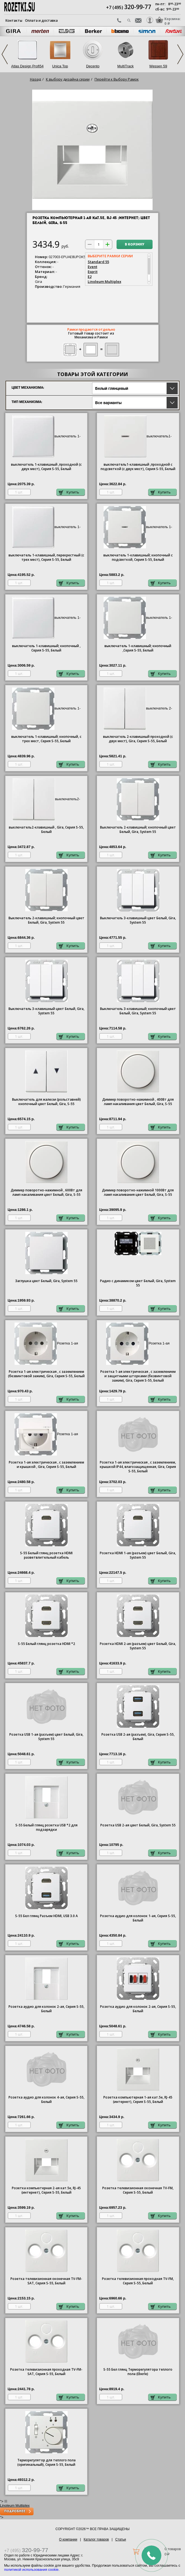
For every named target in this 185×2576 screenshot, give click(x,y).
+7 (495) (128, 7)
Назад (35, 79)
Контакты (13, 20)
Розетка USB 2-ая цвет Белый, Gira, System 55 (138, 1825)
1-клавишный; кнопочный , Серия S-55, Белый (46, 648)
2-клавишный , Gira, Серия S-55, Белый (46, 829)
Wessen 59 (158, 66)
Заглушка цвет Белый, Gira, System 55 (46, 1281)
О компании (68, 2539)
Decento (92, 66)
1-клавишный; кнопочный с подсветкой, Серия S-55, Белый (138, 557)
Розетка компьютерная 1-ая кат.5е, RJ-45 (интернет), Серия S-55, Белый (137, 2099)
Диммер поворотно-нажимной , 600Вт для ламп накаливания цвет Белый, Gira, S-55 (46, 1192)
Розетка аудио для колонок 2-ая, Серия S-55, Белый (46, 2009)
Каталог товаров (96, 2539)
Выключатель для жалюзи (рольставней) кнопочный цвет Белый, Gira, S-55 (46, 1101)
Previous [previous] (4, 54)
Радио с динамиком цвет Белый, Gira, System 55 (138, 1283)
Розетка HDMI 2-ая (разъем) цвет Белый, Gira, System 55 (138, 1646)
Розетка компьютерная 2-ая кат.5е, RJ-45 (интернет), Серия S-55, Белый (46, 2190)
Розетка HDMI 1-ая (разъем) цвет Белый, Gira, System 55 (138, 1555)
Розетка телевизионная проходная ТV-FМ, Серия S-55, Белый (138, 2281)
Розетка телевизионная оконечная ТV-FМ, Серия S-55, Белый (137, 2190)
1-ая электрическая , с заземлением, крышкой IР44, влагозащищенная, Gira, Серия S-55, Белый (138, 1466)
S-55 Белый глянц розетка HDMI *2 (46, 1644)
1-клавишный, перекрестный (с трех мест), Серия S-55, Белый (46, 557)
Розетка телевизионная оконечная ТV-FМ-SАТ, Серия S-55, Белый (46, 2281)
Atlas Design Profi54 (27, 66)
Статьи (120, 2539)
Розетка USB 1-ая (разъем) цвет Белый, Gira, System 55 (46, 1736)
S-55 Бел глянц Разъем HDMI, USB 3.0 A (46, 1916)
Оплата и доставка (41, 20)
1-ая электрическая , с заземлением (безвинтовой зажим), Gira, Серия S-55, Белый (46, 1374)
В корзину (134, 244)
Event (92, 266)
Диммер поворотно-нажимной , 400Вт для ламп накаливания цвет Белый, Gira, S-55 (138, 1101)
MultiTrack (125, 66)
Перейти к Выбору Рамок (117, 79)
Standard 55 (98, 261)
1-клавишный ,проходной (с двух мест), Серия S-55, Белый (46, 466)
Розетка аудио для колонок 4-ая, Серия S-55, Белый (46, 2099)
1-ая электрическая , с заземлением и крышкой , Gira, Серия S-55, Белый (46, 1464)
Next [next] (180, 54)
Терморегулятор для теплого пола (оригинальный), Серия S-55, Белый (46, 2462)
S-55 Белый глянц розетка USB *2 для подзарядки (46, 1827)
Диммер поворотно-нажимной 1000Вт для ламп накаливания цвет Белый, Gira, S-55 (138, 1192)
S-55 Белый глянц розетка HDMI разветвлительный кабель (46, 1555)
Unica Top (60, 66)
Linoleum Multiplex (104, 281)
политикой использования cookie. (31, 2569)
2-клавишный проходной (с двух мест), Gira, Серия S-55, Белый (138, 739)
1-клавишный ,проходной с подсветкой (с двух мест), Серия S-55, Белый (138, 466)
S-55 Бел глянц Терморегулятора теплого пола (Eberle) (137, 2371)
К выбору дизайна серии (68, 79)
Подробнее (14, 2511)
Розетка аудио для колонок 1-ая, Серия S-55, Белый (138, 1918)
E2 (90, 276)
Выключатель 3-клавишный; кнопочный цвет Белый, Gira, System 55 (138, 1011)
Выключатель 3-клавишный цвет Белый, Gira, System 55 (138, 920)
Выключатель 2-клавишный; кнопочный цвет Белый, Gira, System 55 (138, 829)
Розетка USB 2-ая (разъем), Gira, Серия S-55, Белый (138, 1736)
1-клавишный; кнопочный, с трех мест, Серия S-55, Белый (46, 739)
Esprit (93, 271)
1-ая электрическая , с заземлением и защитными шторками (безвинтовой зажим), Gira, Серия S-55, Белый (138, 1376)
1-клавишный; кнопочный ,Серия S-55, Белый (137, 648)
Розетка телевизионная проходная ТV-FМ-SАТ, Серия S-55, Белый (46, 2371)
